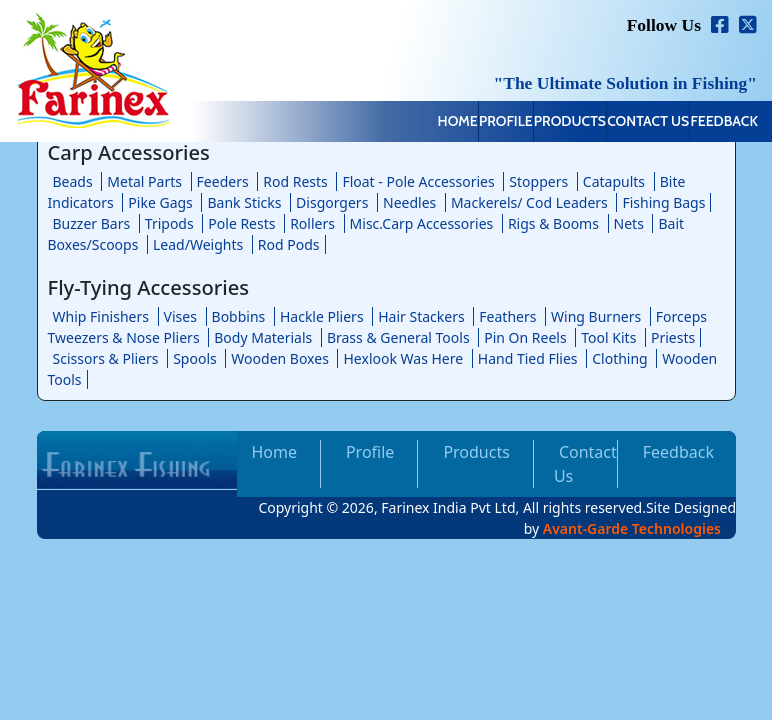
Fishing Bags (663, 202)
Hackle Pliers (322, 316)
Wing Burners (596, 316)
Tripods (169, 223)
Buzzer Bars (92, 223)
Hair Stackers (421, 316)
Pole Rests (241, 223)
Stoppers (538, 181)
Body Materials (263, 337)
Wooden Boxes (280, 358)
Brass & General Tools (398, 337)
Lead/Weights (198, 244)
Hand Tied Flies (528, 358)
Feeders (223, 181)
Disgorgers (332, 202)
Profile (399, 123)
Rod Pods (289, 244)
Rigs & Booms (553, 223)
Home (320, 123)
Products (493, 123)
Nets (629, 223)
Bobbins (239, 316)
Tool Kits (608, 337)
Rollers (312, 223)
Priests (673, 337)
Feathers (507, 316)
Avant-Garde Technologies (632, 528)
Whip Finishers (101, 316)
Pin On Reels (525, 337)
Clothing (620, 358)
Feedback (709, 123)
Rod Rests (295, 181)
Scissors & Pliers (106, 358)
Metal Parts (144, 181)
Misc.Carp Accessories (422, 223)
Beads (73, 181)
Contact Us (603, 123)
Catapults (614, 181)
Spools (195, 358)
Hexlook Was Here (403, 358)
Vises (180, 316)
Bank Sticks (244, 202)
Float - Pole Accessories (418, 181)
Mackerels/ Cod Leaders (529, 202)
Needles (409, 202)
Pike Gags (160, 202)
